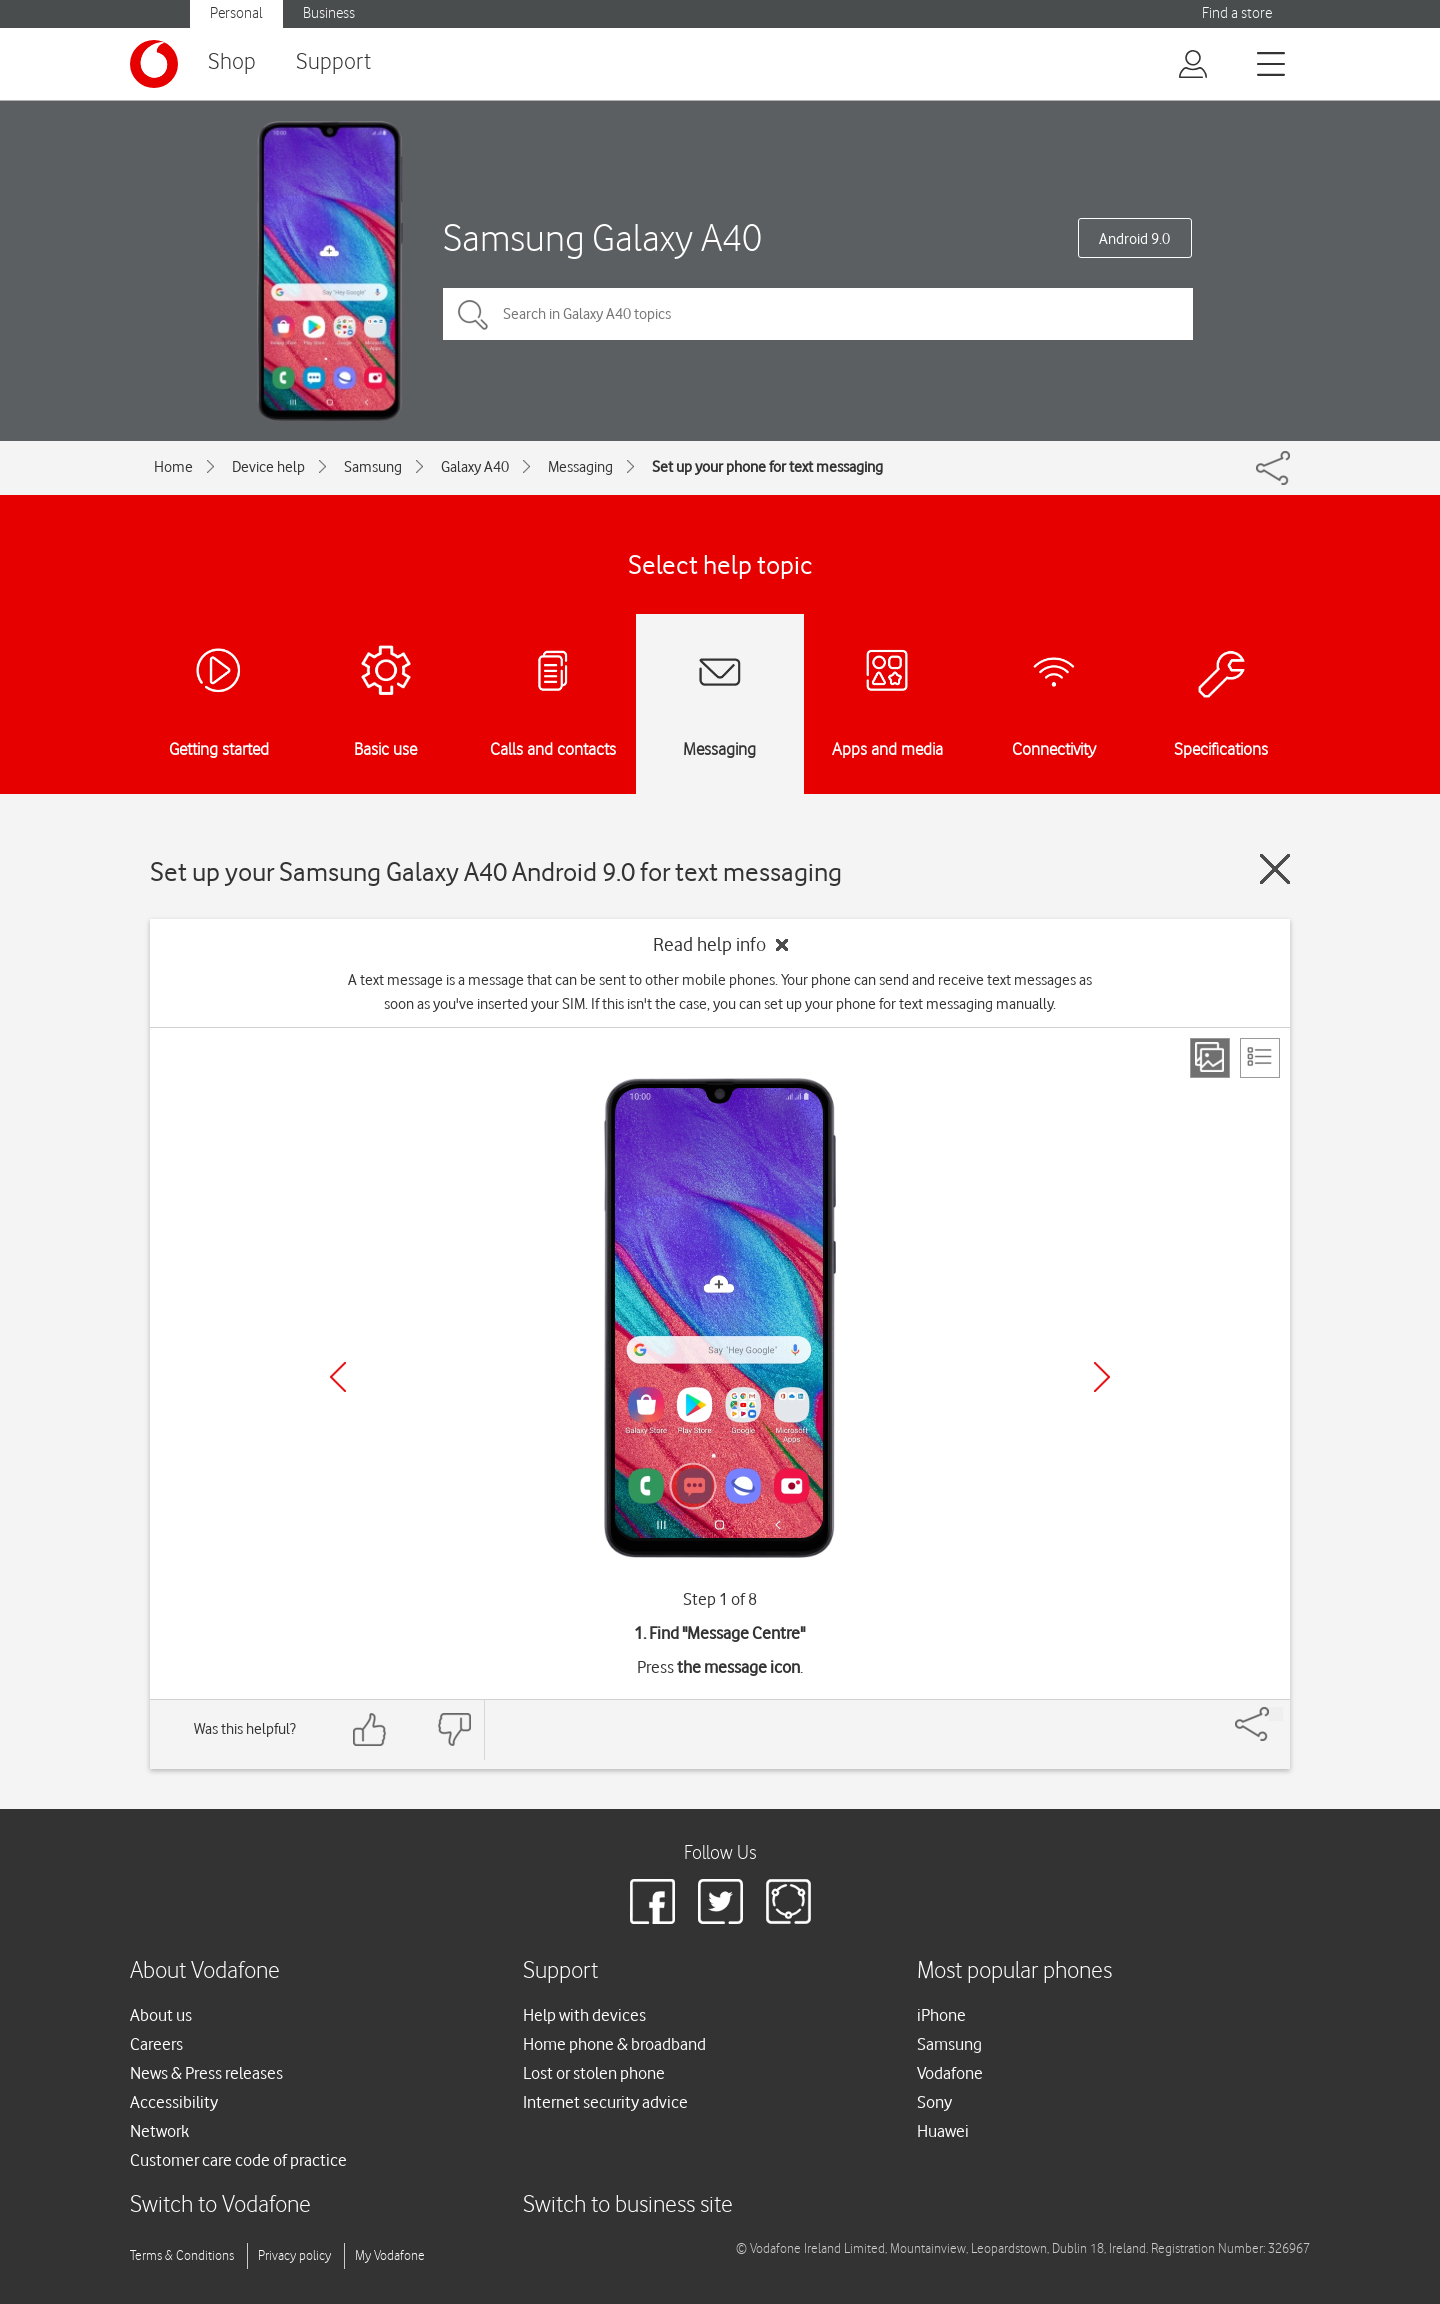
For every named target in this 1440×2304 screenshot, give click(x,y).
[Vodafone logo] (154, 64)
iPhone (941, 2015)
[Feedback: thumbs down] (454, 1729)
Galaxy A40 (475, 467)
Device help (268, 467)
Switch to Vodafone (220, 2205)
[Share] (1276, 1714)
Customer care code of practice (238, 2160)
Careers (156, 2044)
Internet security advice (605, 2102)
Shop (232, 62)
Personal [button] (236, 13)
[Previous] (338, 1377)
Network (159, 2131)
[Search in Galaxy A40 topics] (818, 314)
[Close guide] (1275, 869)
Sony (934, 2102)
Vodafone (950, 2073)
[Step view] (1210, 1058)
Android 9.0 (1134, 239)
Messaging (580, 467)
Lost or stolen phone (594, 2073)
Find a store (1237, 13)
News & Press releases (206, 2073)
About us (161, 2015)
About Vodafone (205, 1971)
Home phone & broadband (614, 2044)
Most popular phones (1014, 1971)
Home (173, 467)
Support (333, 62)
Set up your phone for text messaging (767, 467)
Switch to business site (628, 2205)
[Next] (1102, 1377)
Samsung (373, 467)
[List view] (1260, 1058)
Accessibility (174, 2102)
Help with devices (584, 2015)
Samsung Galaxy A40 (602, 237)
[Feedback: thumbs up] (370, 1729)
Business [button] (329, 13)
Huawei (943, 2131)
